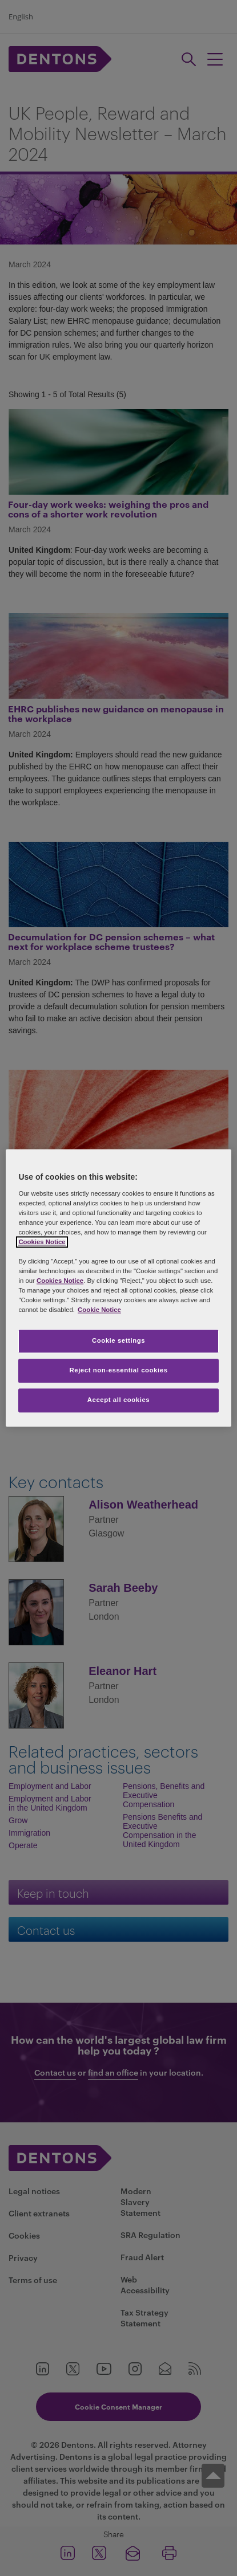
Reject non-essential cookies (118, 1370)
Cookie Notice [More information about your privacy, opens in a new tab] (99, 1310)
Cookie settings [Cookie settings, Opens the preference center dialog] (118, 1341)
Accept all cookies (118, 1400)
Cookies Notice (41, 1241)
